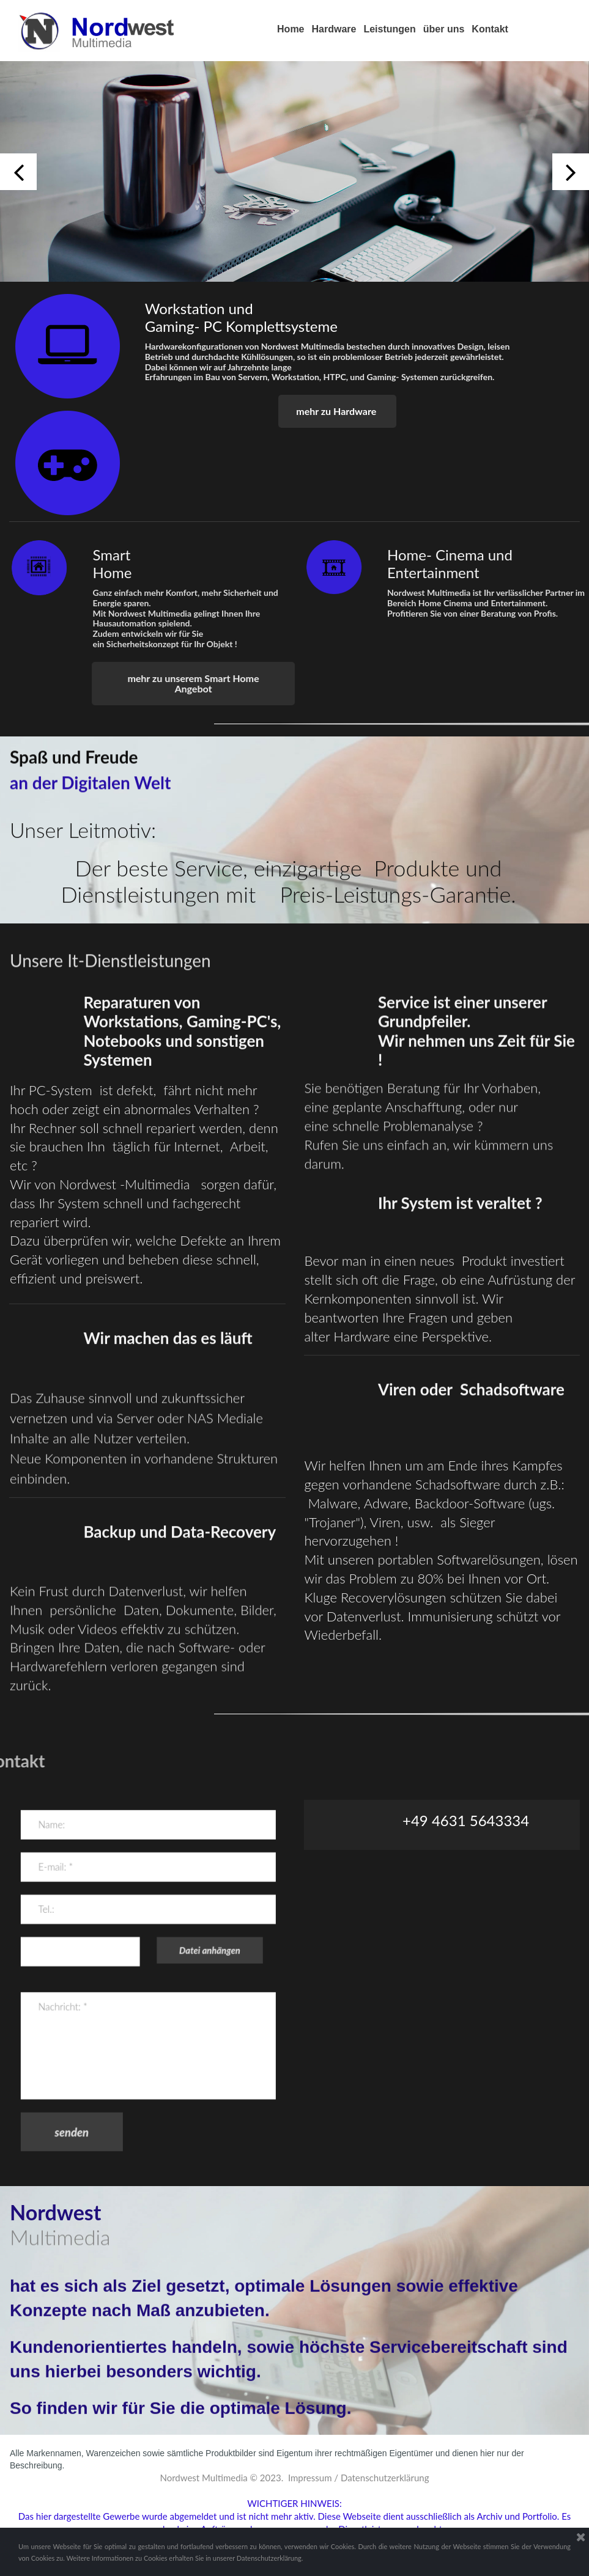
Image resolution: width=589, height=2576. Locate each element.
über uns (444, 29)
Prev (18, 171)
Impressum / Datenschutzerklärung (358, 2477)
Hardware (334, 29)
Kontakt (490, 29)
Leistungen (389, 29)
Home (290, 29)
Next (570, 171)
